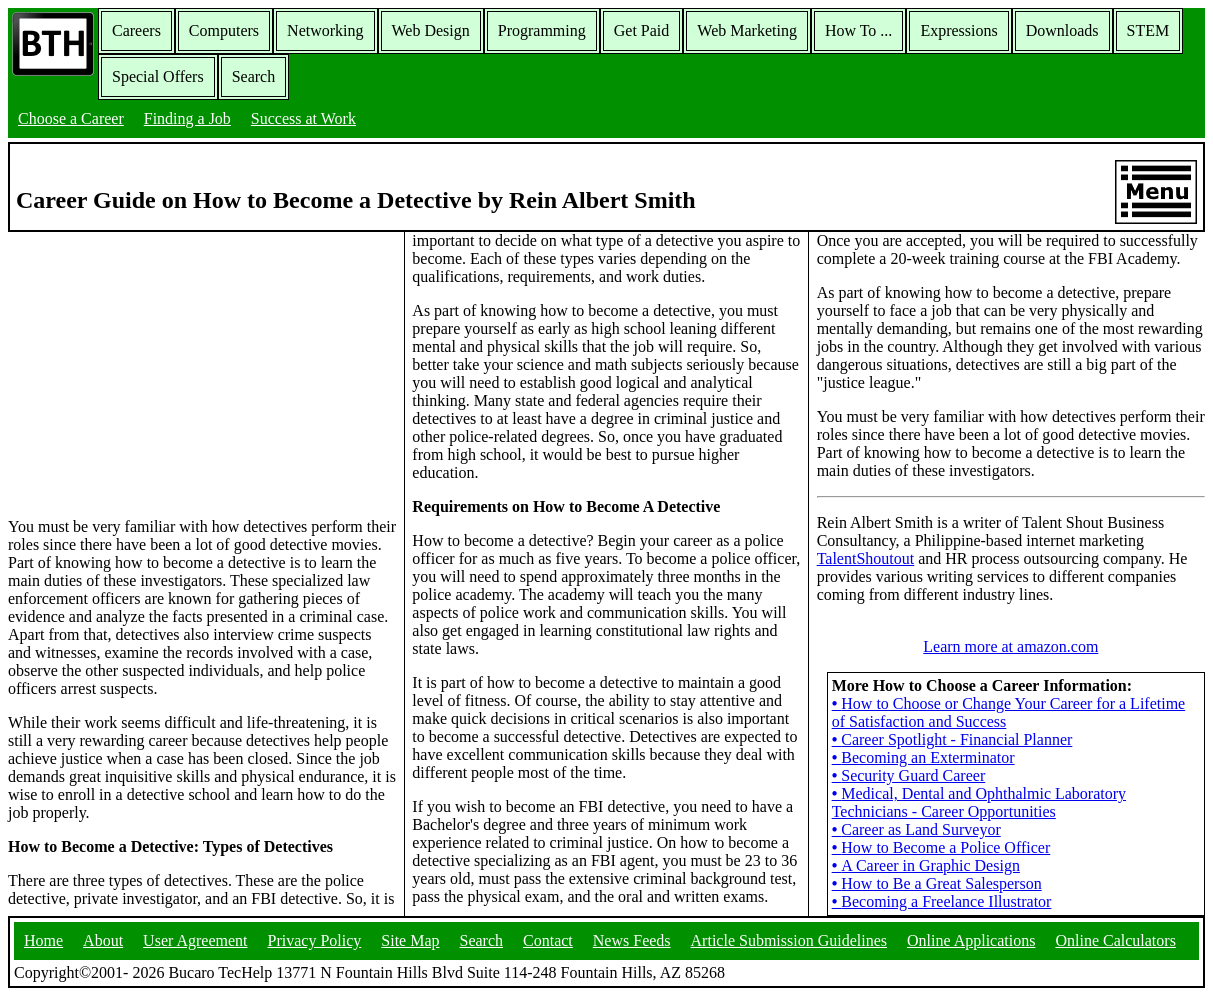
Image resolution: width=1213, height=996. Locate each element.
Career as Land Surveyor (916, 829)
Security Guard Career (909, 775)
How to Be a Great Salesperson (937, 883)
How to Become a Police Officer (941, 847)
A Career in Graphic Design (926, 865)
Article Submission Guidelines (789, 940)
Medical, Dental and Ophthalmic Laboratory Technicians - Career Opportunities (979, 802)
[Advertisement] (202, 373)
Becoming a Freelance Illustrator (942, 901)
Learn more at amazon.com (1010, 646)
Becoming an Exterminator (923, 757)
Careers (136, 30)
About (103, 940)
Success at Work (303, 118)
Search (254, 76)
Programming (542, 30)
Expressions (958, 30)
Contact (548, 940)
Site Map (410, 940)
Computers (224, 30)
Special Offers (158, 76)
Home (43, 940)
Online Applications (971, 940)
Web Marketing (747, 30)
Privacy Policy (315, 940)
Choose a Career (71, 118)
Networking (325, 30)
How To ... (858, 30)
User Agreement (195, 940)
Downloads (1062, 30)
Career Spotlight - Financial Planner (952, 739)
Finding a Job (187, 118)
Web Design (431, 30)
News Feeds (632, 940)
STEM (1148, 30)
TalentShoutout (866, 558)
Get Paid (642, 30)
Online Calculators (1115, 940)
